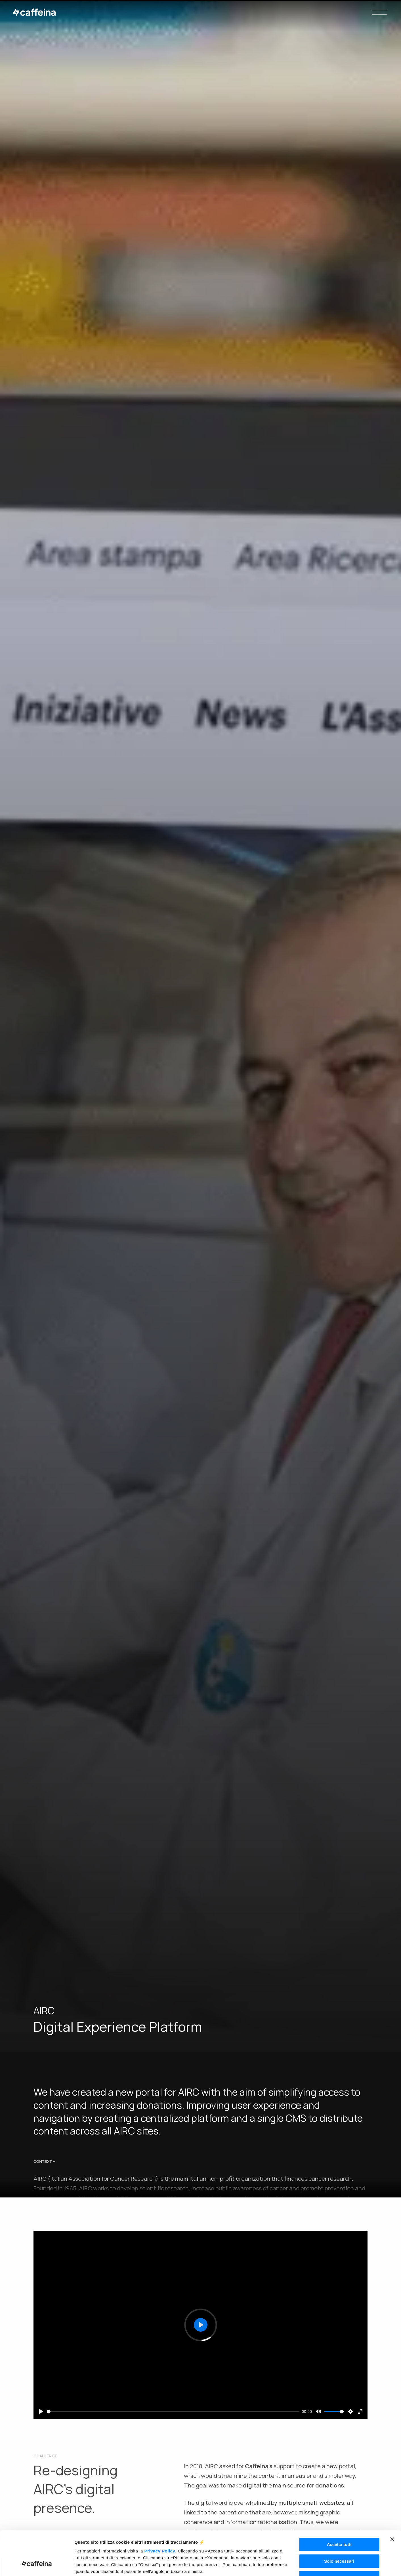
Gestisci (291, 2564)
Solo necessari (339, 2523)
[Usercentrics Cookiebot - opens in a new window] (37, 2565)
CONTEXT (44, 2164)
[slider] (173, 2411)
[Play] (40, 2411)
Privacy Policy (159, 2513)
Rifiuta (339, 2539)
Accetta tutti (339, 2506)
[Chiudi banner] (392, 2501)
